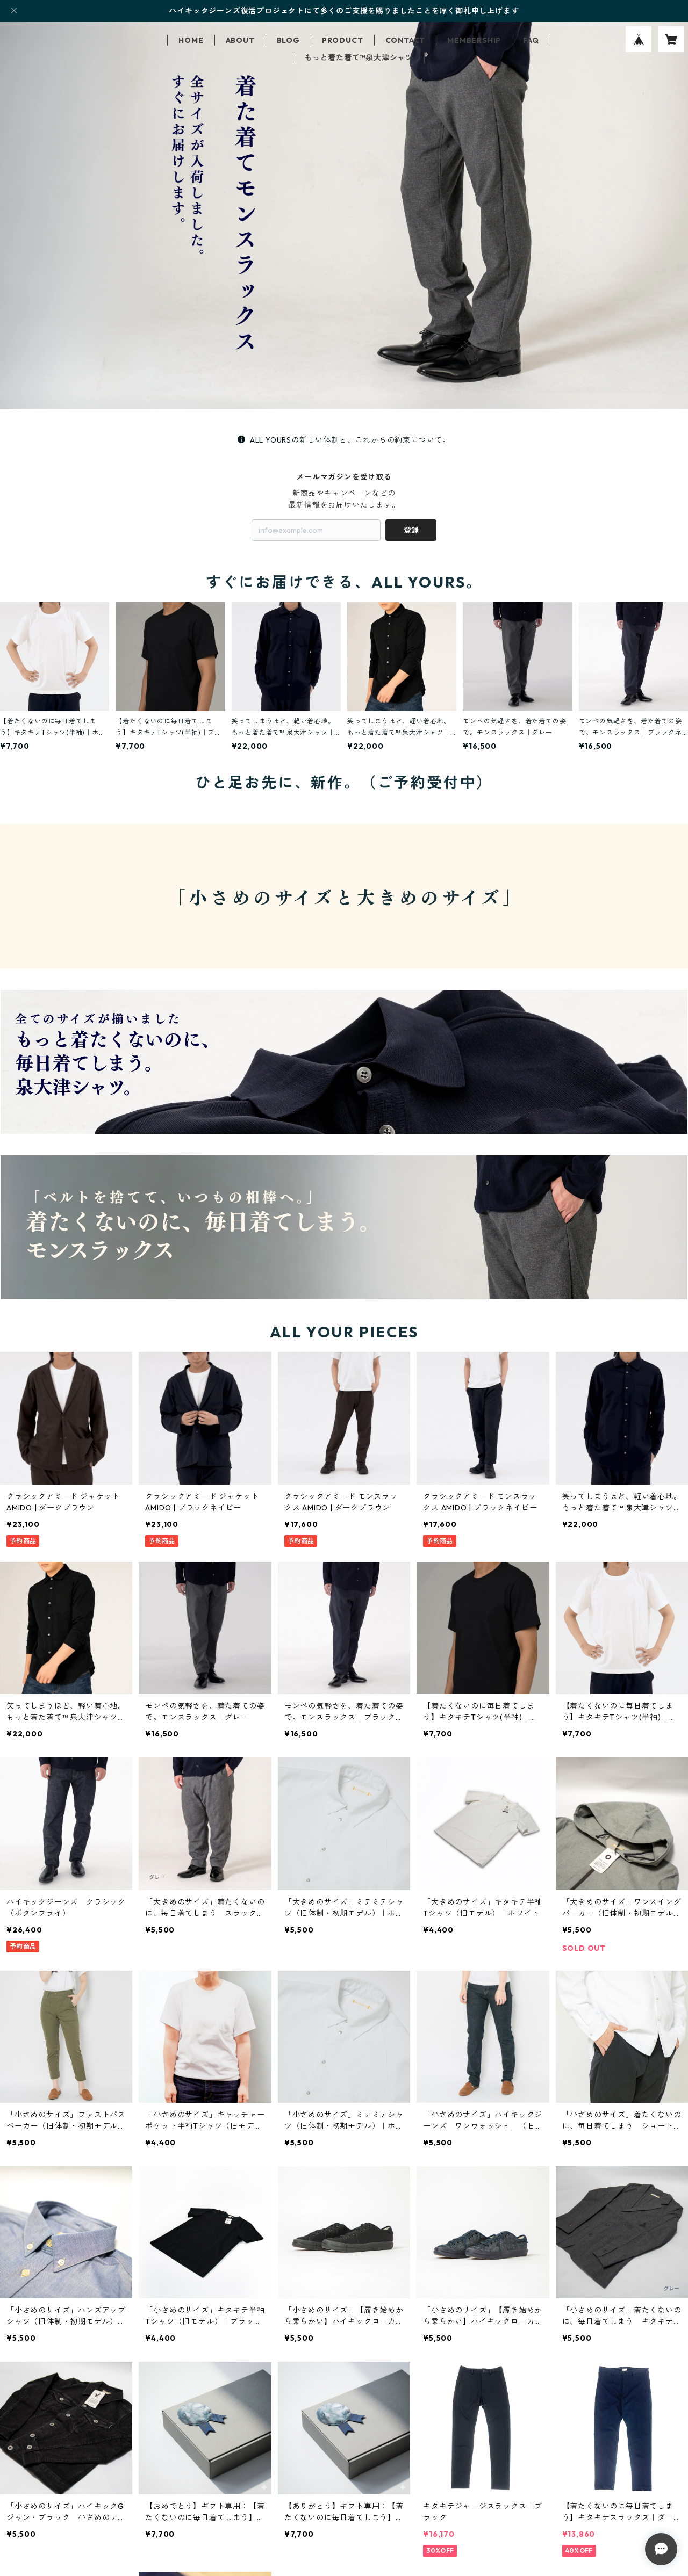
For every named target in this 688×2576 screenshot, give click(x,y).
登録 (411, 530)
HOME (190, 40)
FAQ (531, 40)
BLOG (288, 40)
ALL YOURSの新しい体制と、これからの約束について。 (344, 440)
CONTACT (405, 40)
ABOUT (240, 40)
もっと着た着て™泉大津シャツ (358, 57)
